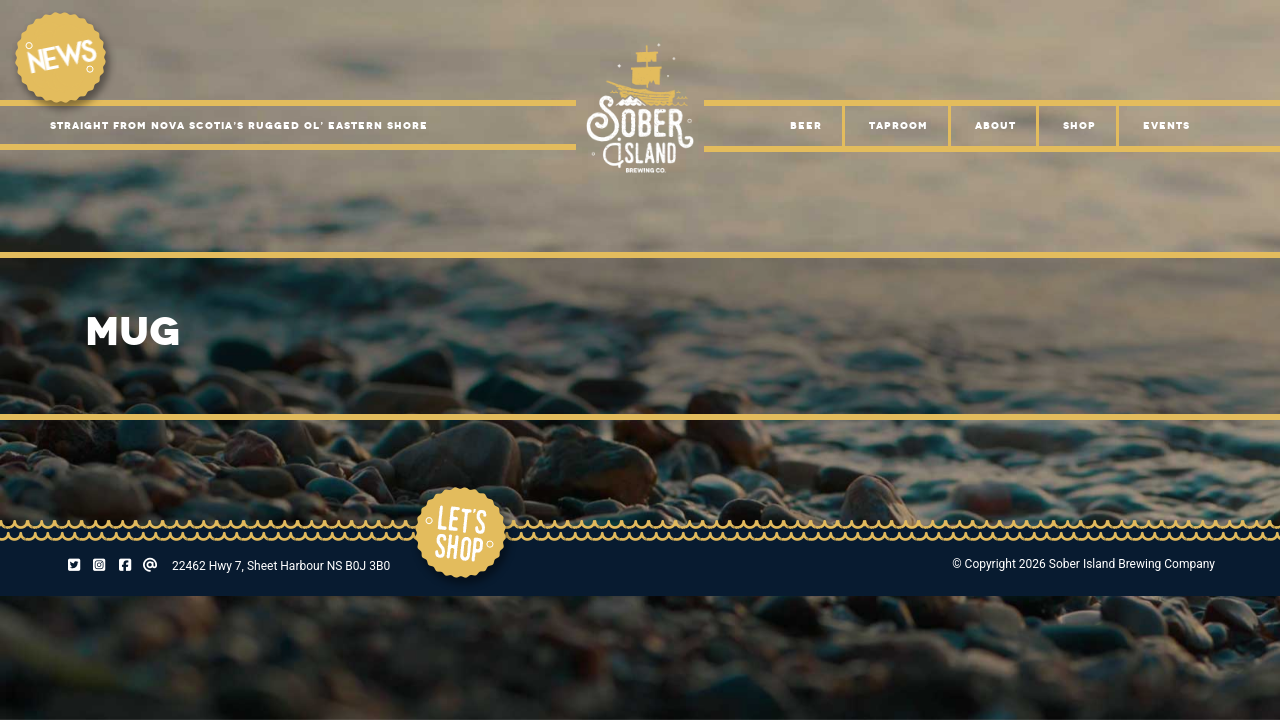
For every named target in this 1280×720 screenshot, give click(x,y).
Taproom (898, 125)
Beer (806, 125)
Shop (1079, 125)
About (995, 125)
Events (1166, 125)
